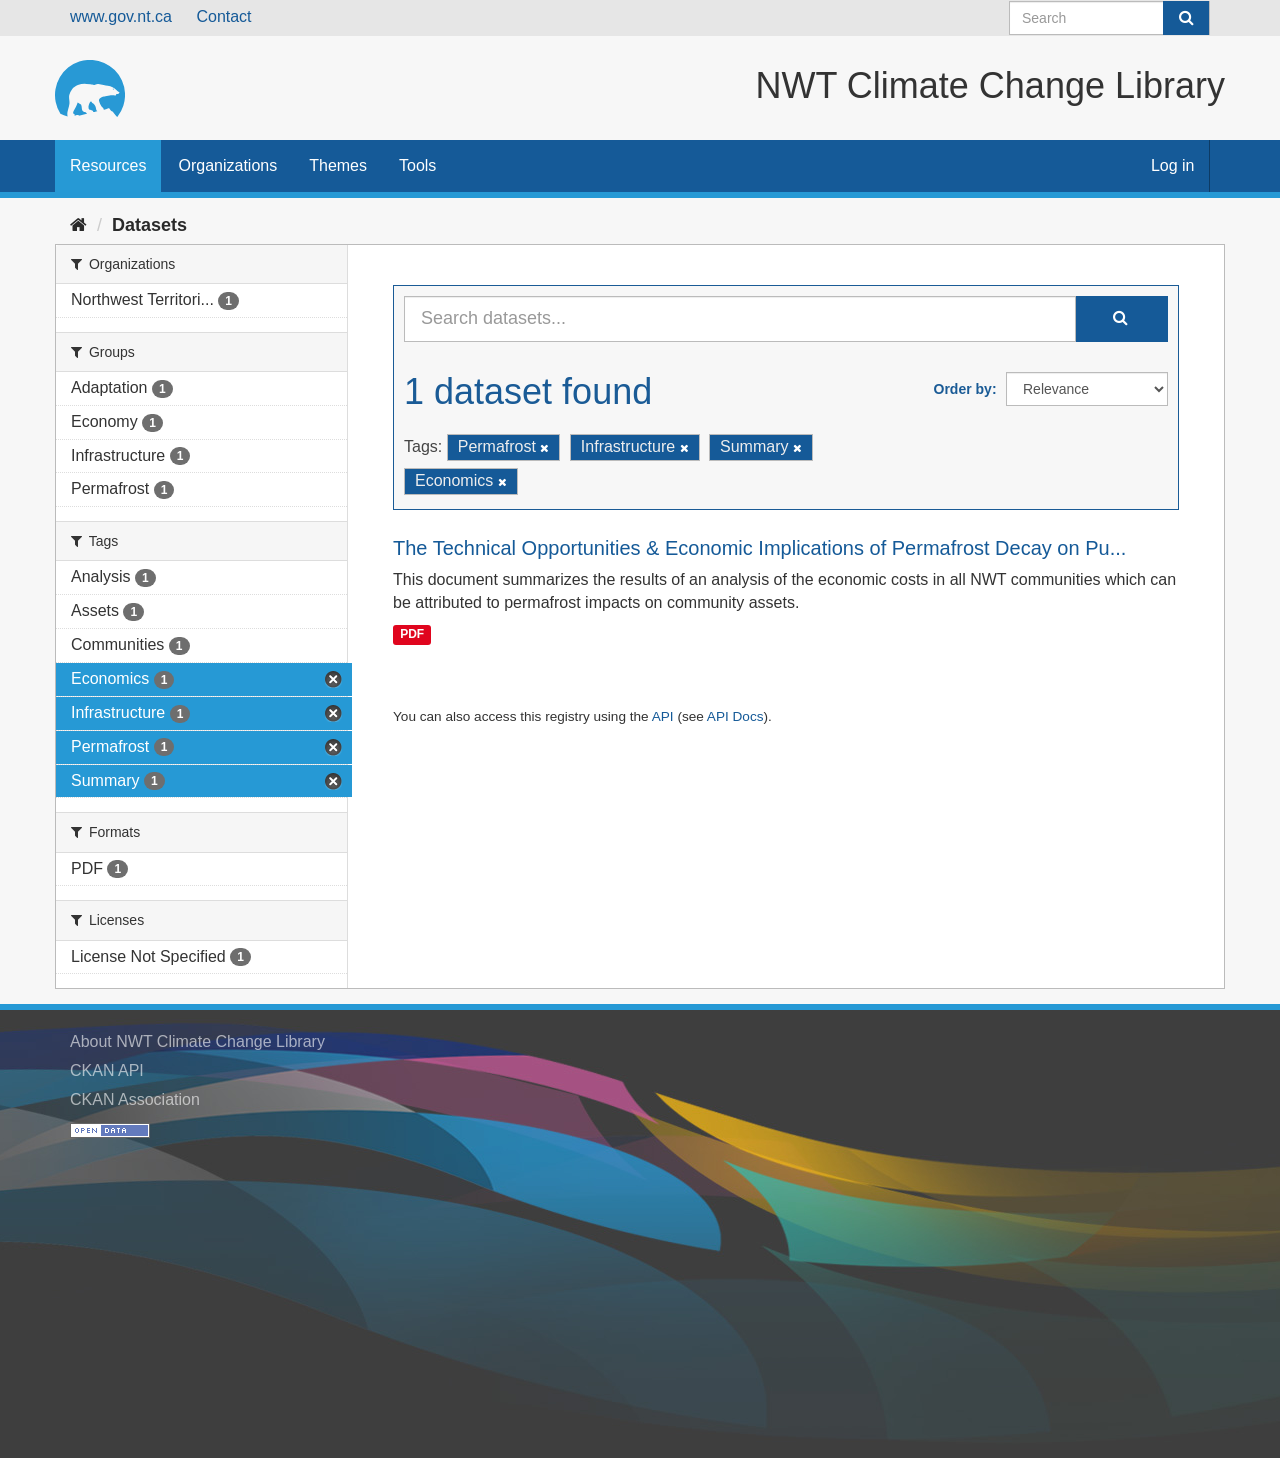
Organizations (227, 165)
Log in (1173, 165)
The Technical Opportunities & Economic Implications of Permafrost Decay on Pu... (759, 548)
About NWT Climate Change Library (197, 1041)
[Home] (78, 225)
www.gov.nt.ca (121, 16)
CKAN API (107, 1070)
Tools (417, 165)
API (663, 716)
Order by (963, 389)
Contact (223, 16)
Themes (338, 165)
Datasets (149, 225)
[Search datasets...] (740, 319)
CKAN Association (135, 1099)
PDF (412, 634)
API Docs (735, 716)
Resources (108, 165)
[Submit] (1186, 18)
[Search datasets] (1109, 18)
